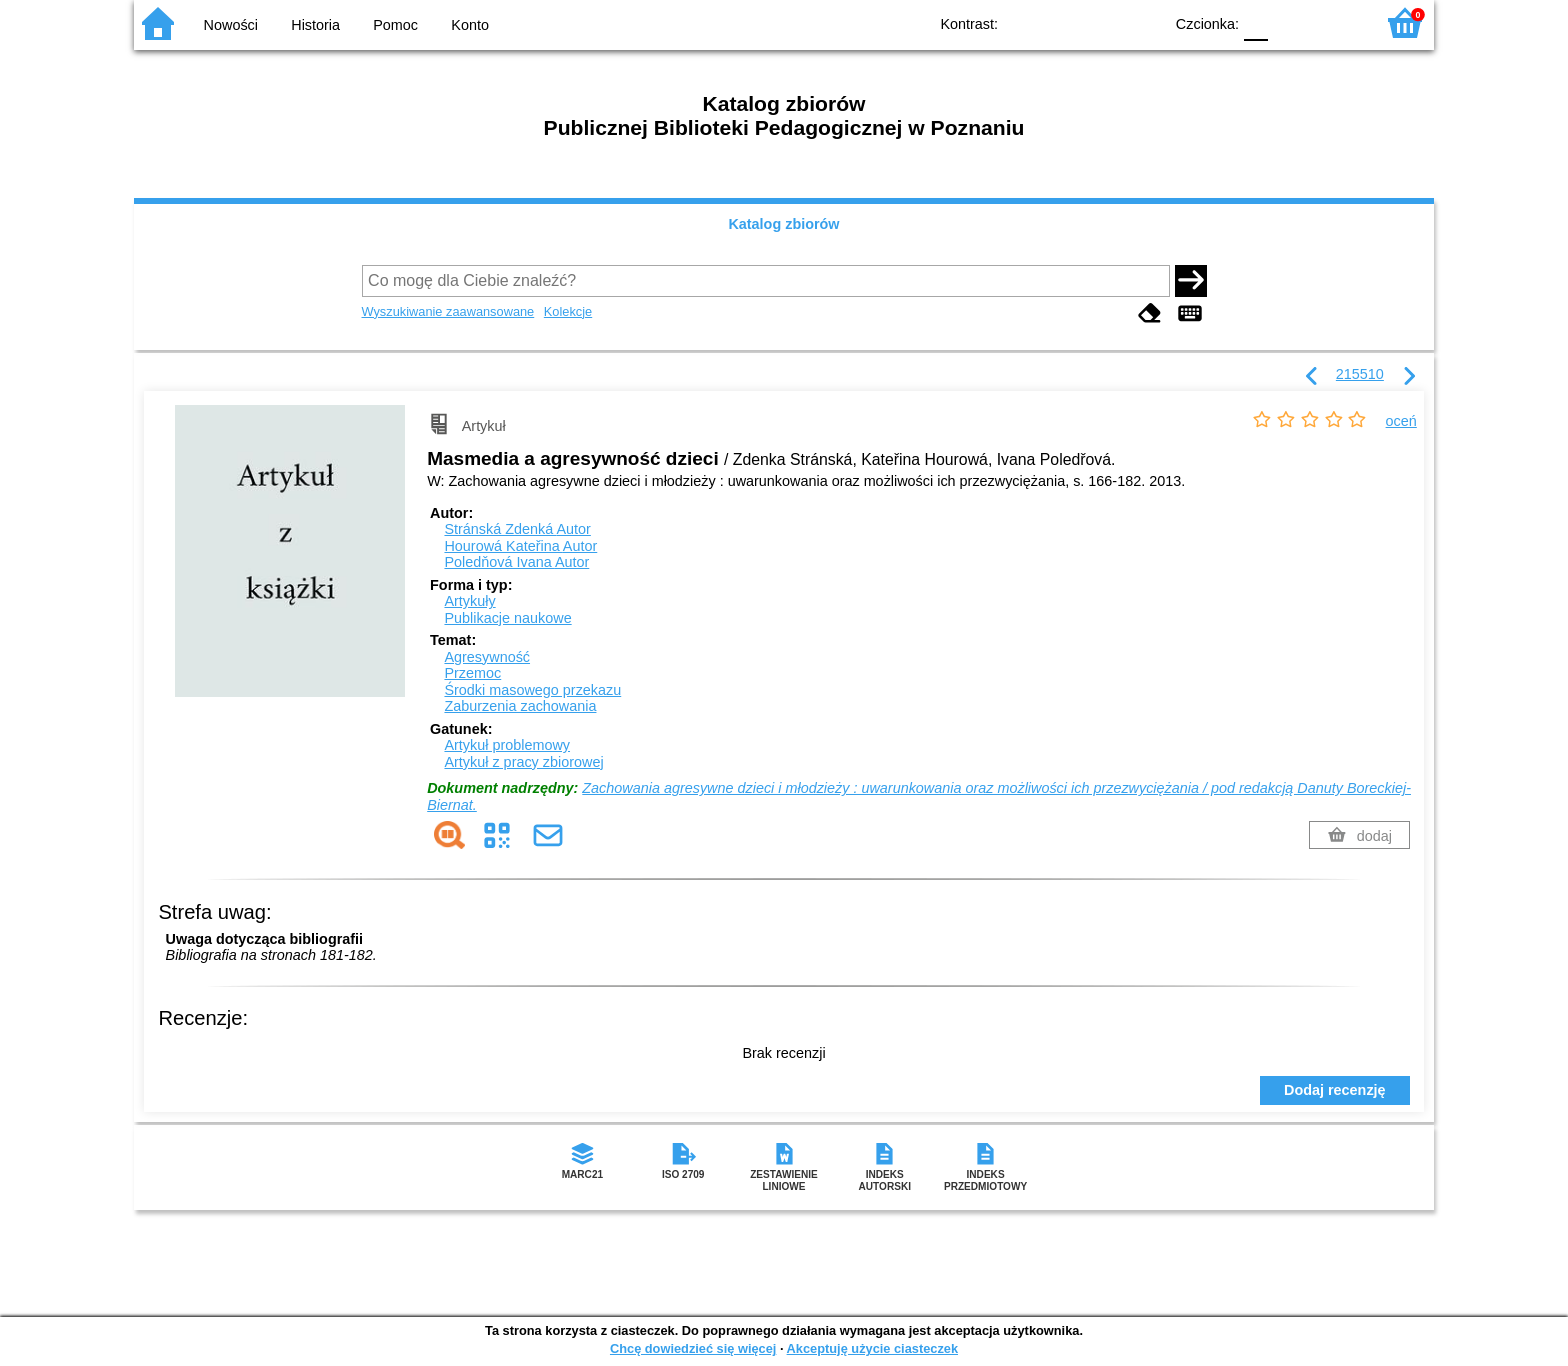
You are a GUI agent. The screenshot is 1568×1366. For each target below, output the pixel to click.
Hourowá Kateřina (520, 546)
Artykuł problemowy (507, 745)
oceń (1401, 421)
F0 (1255, 22)
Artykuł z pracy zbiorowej (523, 762)
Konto (470, 25)
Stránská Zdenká (517, 529)
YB (1101, 22)
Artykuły (469, 601)
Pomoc (395, 25)
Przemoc (472, 673)
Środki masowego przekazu (532, 690)
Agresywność (487, 657)
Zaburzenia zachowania (520, 706)
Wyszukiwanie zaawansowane (448, 311)
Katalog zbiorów (783, 224)
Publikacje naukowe (507, 618)
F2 (1336, 22)
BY (1141, 22)
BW (1061, 22)
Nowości (231, 25)
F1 (1290, 22)
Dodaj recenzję (1335, 1090)
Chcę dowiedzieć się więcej (693, 1348)
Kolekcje (568, 311)
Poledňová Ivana (516, 562)
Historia (315, 25)
